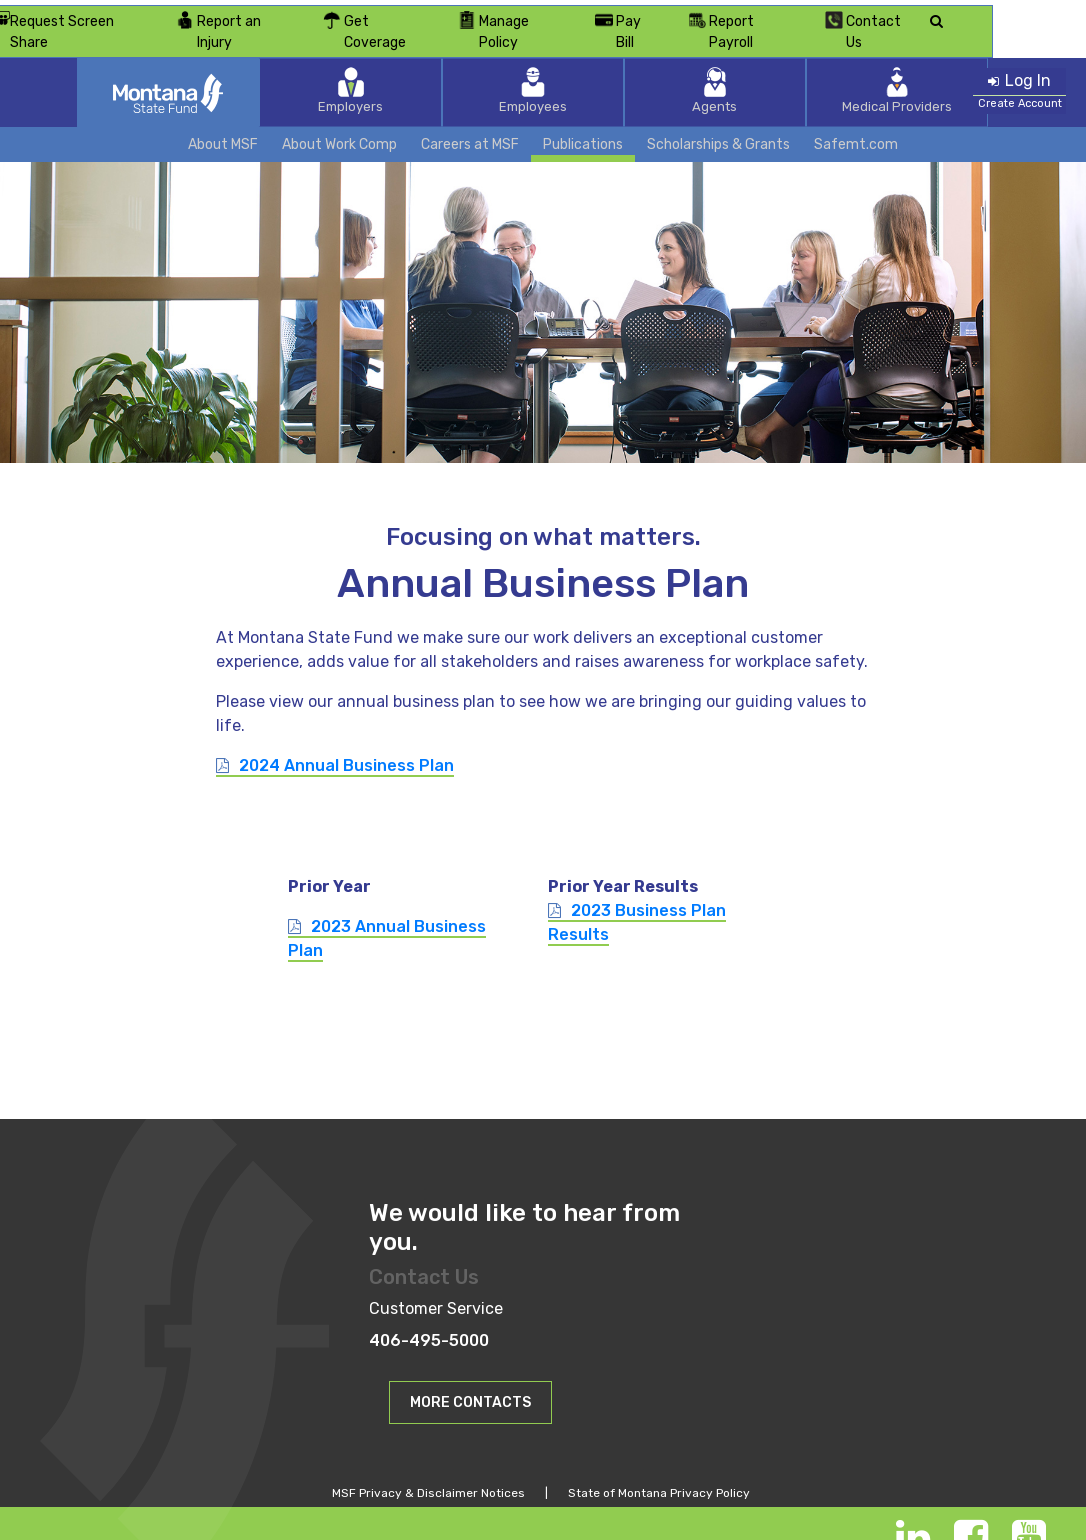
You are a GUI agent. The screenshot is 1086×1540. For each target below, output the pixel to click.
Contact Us (960, 14)
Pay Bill (706, 14)
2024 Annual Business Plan (346, 738)
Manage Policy (586, 14)
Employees (543, 64)
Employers (413, 64)
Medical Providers (803, 64)
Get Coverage (444, 14)
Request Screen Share (126, 15)
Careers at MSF (470, 117)
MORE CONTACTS (470, 1375)
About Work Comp (339, 117)
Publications (583, 117)
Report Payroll (826, 14)
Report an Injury (297, 14)
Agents (673, 64)
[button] (470, 1374)
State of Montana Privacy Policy (659, 1466)
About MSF (223, 117)
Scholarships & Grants (718, 117)
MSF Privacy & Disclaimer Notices (428, 1466)
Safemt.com (856, 117)
